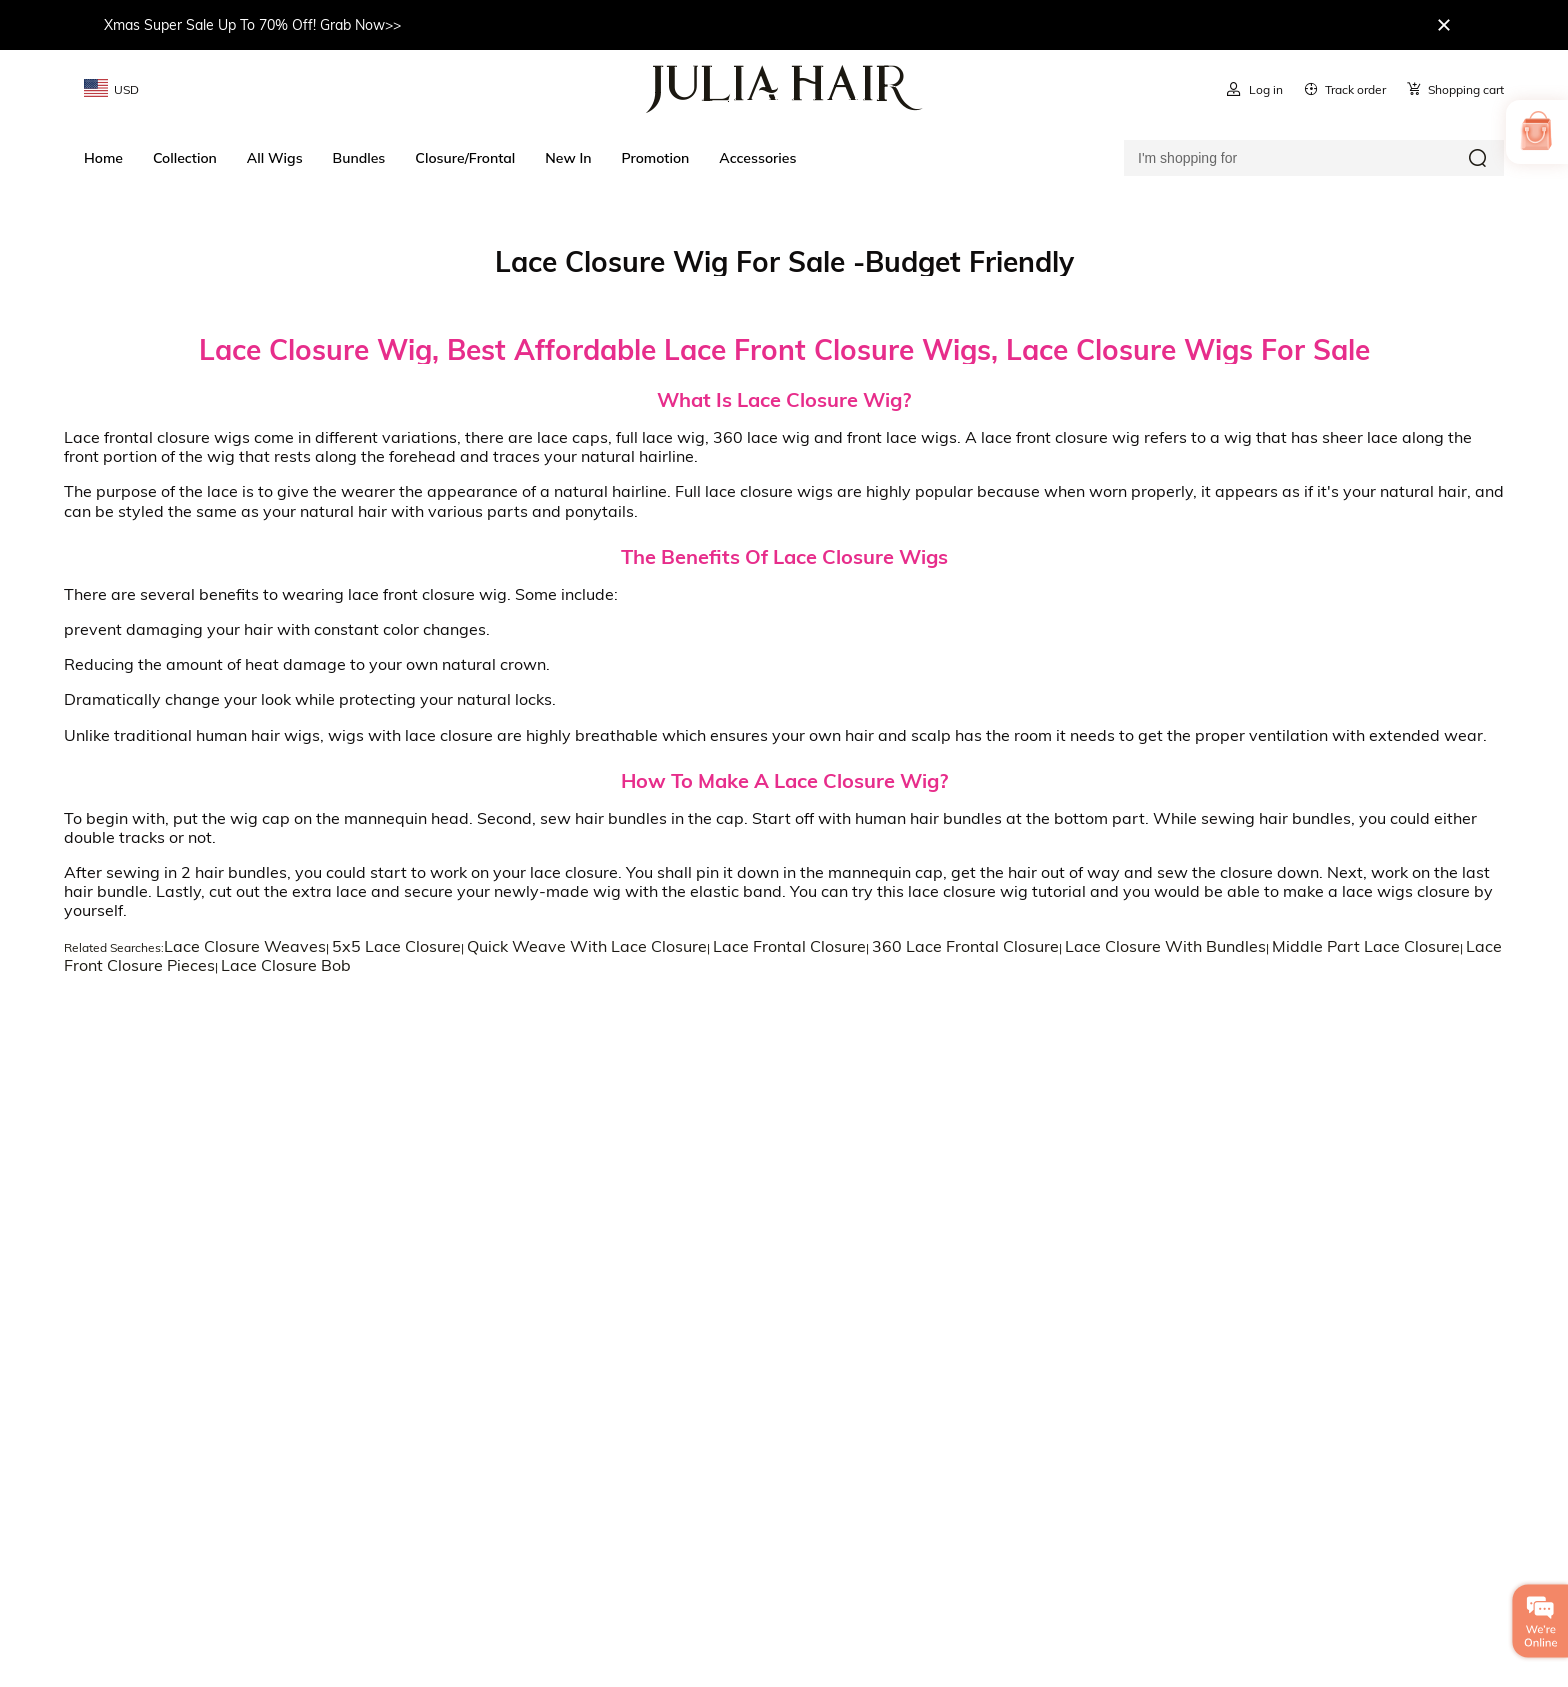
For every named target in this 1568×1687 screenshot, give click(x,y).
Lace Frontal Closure (789, 946)
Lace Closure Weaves (245, 946)
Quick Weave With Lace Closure (587, 946)
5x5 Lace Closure (396, 946)
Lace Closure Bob (286, 965)
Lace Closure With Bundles (1165, 946)
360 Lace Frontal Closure (965, 946)
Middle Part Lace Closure (1366, 946)
